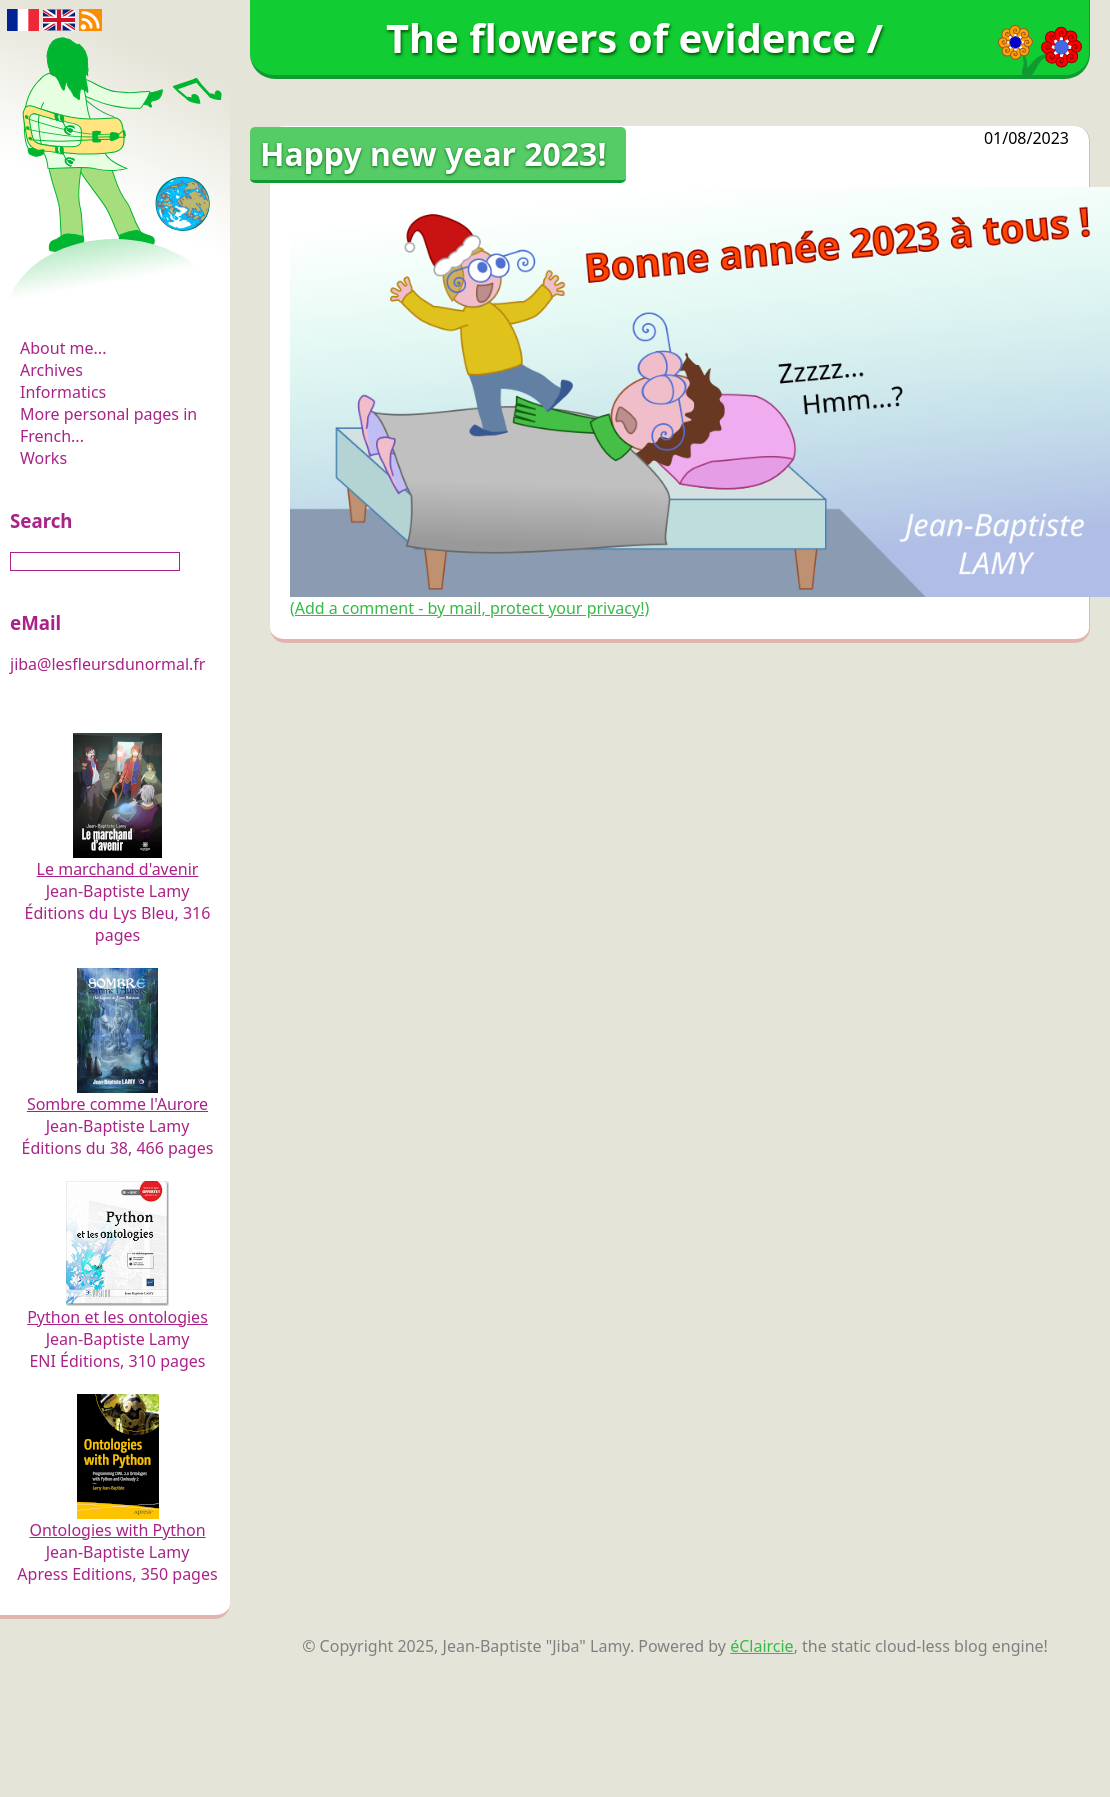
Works (43, 458)
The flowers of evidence (117, 294)
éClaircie (762, 1646)
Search (41, 520)
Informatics (63, 392)
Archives (51, 370)
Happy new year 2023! (433, 153)
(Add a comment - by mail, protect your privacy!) (469, 608)
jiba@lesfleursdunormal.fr (107, 664)
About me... (63, 348)
